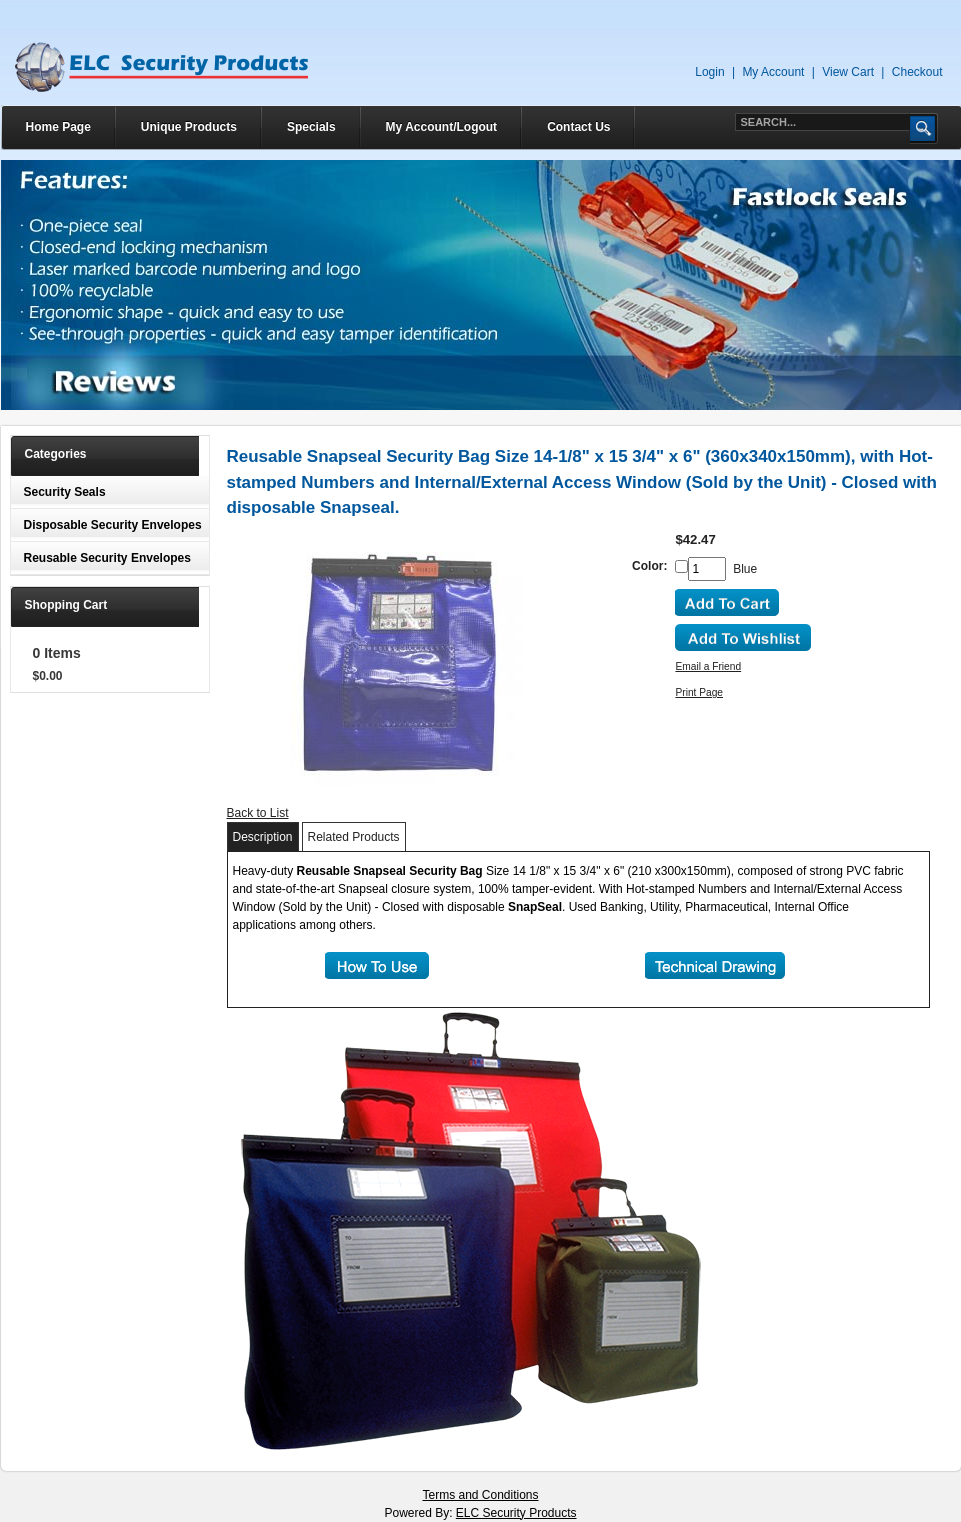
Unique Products (189, 127)
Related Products (354, 837)
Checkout (917, 72)
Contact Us (578, 127)
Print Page (699, 692)
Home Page (58, 127)
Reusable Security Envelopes (107, 558)
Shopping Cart (66, 605)
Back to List (258, 813)
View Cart (848, 72)
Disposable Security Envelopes (113, 525)
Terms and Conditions (480, 1495)
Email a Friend (708, 666)
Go (924, 128)
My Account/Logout (442, 127)
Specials (311, 127)
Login (709, 72)
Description (263, 837)
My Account (773, 72)
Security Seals (65, 492)
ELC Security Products (516, 1513)
